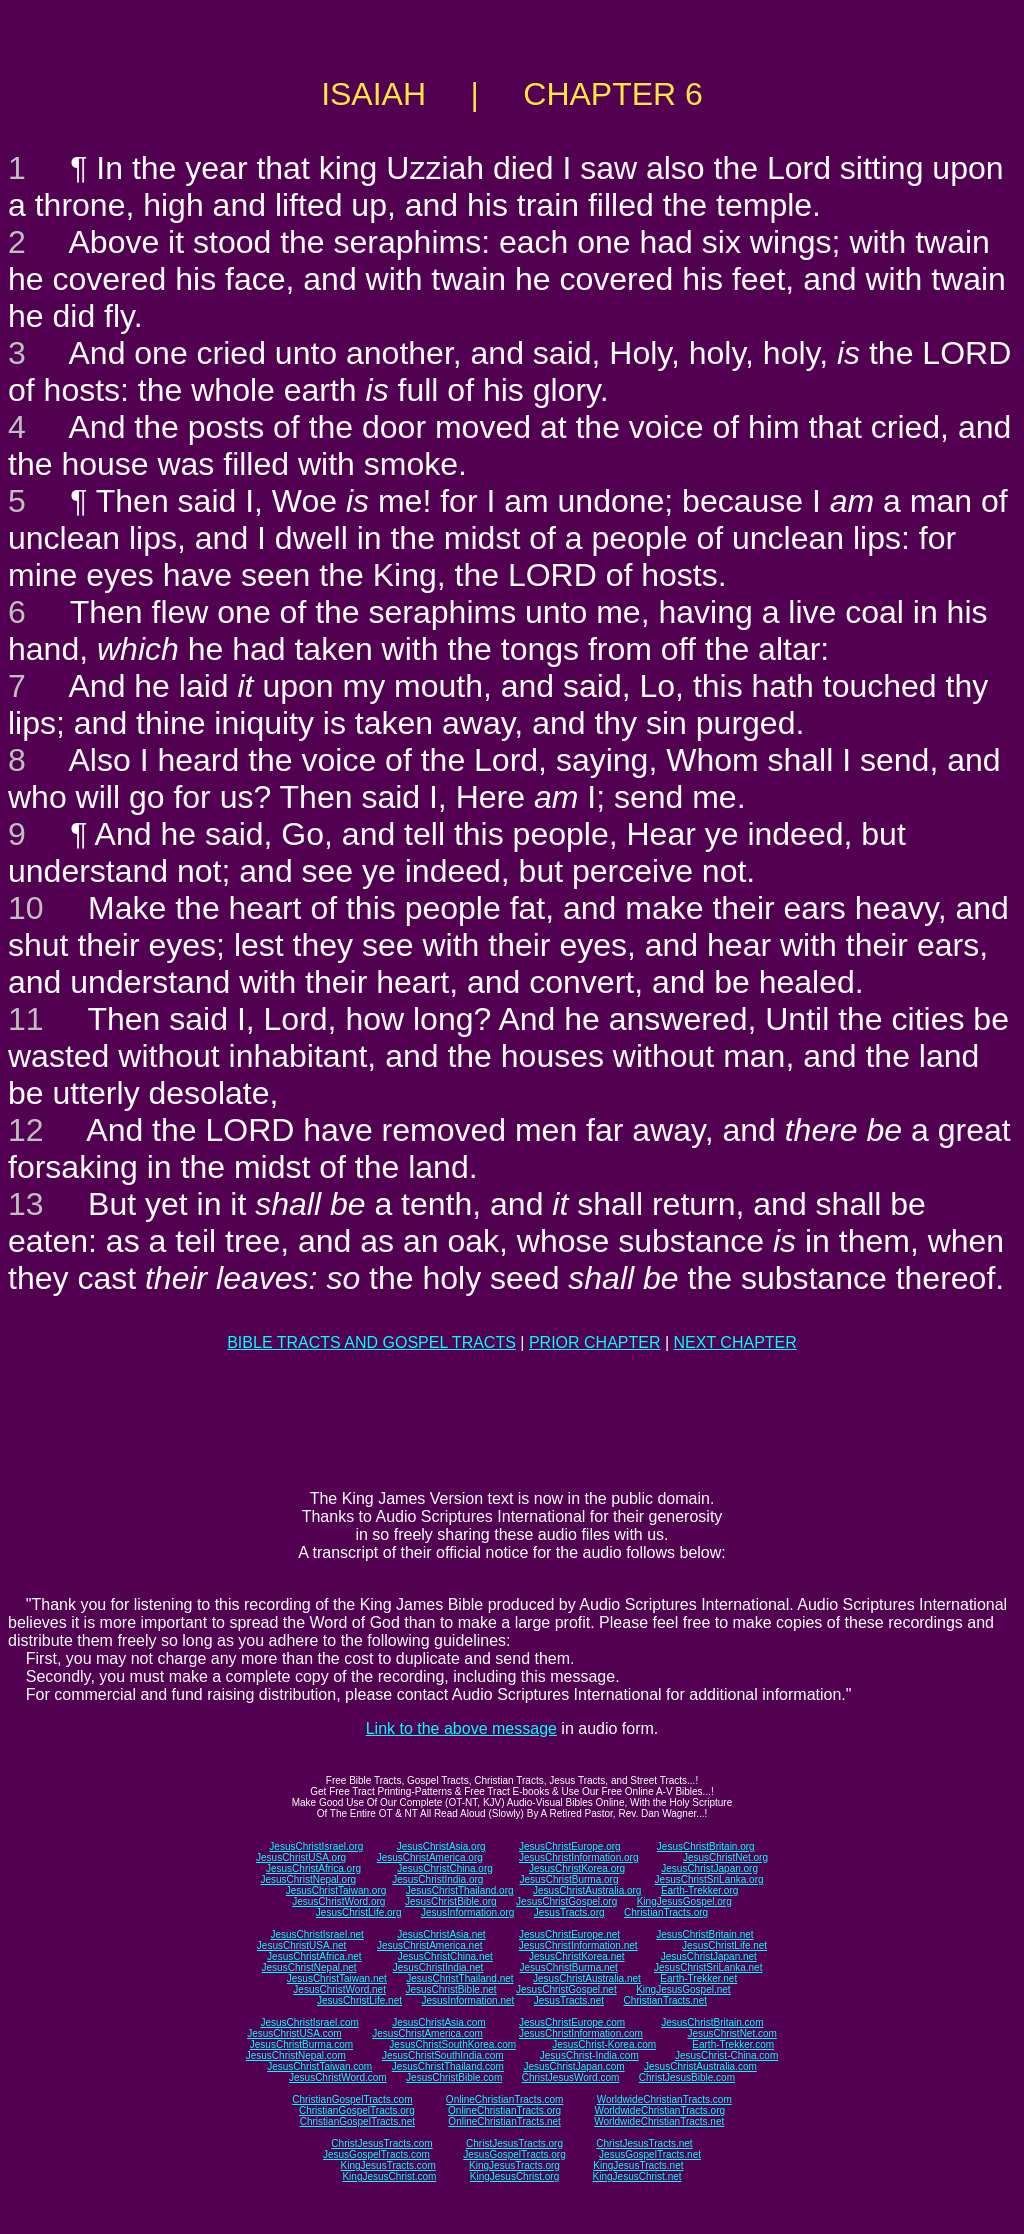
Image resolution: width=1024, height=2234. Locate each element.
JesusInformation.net (467, 2000)
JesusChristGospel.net (566, 1989)
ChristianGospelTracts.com (352, 2099)
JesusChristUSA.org (301, 1857)
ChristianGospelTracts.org (357, 2110)
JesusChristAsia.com (438, 2022)
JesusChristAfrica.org (313, 1868)
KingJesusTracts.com (388, 2165)
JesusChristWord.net (339, 1989)
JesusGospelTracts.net (650, 2154)
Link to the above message (461, 1728)
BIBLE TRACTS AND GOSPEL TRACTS (371, 1342)
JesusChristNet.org (725, 1857)
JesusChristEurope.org (570, 1846)
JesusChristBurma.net (569, 1967)
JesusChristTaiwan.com (319, 2066)
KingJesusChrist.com (389, 2176)
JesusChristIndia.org (437, 1879)
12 (26, 1130)
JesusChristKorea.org (577, 1868)
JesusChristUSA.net (301, 1945)
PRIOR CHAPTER (595, 1342)
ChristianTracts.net (665, 2000)
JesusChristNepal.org (308, 1879)
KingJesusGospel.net (683, 1989)
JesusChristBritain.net (704, 1934)
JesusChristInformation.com (581, 2033)
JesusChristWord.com (338, 2077)
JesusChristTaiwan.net (337, 1978)
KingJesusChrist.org (514, 2176)
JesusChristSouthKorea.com (452, 2044)
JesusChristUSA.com (294, 2033)
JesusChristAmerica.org (430, 1857)
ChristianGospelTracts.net (357, 2121)
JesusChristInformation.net (578, 1945)
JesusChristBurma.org (569, 1879)
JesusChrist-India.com (589, 2055)
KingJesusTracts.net (638, 2165)
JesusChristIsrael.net (316, 1934)
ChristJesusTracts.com (381, 2143)
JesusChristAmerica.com (427, 2033)
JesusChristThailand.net (459, 1978)
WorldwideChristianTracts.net (659, 2121)
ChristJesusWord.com (571, 2077)
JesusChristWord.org (338, 1901)
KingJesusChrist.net (637, 2176)
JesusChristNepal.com (296, 2055)
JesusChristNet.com (731, 2033)
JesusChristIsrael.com (309, 2022)
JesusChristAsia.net (441, 1934)
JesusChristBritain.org (706, 1846)
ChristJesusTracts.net (644, 2143)
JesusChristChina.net (445, 1956)
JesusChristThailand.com (448, 2066)
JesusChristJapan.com (573, 2066)
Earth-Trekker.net (698, 1978)
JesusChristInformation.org (579, 1857)
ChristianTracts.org (666, 1912)
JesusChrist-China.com (726, 2055)
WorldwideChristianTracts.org (659, 2110)
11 (26, 1019)
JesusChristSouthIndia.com (443, 2055)
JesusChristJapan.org (709, 1868)
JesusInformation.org (467, 1912)
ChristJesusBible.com (687, 2077)
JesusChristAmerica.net (430, 1945)
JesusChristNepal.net (309, 1967)
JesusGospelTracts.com (376, 2154)
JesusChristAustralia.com (700, 2066)
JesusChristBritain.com (712, 2022)
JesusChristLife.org (359, 1912)
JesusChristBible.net (450, 1989)
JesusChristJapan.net (709, 1956)
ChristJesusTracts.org (514, 2143)
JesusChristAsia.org (441, 1846)
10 (26, 908)
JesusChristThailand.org (460, 1890)
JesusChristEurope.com (572, 2022)
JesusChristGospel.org (566, 1901)
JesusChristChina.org (445, 1868)
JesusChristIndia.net (438, 1967)
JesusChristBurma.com (301, 2044)
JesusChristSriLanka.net (708, 1967)
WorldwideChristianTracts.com (664, 2099)
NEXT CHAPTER (735, 1342)
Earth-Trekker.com (733, 2044)
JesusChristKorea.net (577, 1956)
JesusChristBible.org (451, 1901)
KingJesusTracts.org (514, 2165)
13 (26, 1204)
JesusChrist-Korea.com (604, 2044)
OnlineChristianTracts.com (504, 2099)
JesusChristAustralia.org (587, 1890)
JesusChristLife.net (724, 1945)
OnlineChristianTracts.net (504, 2121)
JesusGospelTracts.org (514, 2154)
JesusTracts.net (569, 2000)
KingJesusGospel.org (684, 1901)
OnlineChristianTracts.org (504, 2110)
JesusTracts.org (569, 1912)
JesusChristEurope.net (569, 1934)
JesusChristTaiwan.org (336, 1890)
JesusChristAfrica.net (314, 1956)
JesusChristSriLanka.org (709, 1879)
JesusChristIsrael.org (316, 1846)
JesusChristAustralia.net (587, 1978)
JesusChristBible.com (454, 2077)
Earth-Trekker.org (699, 1890)
